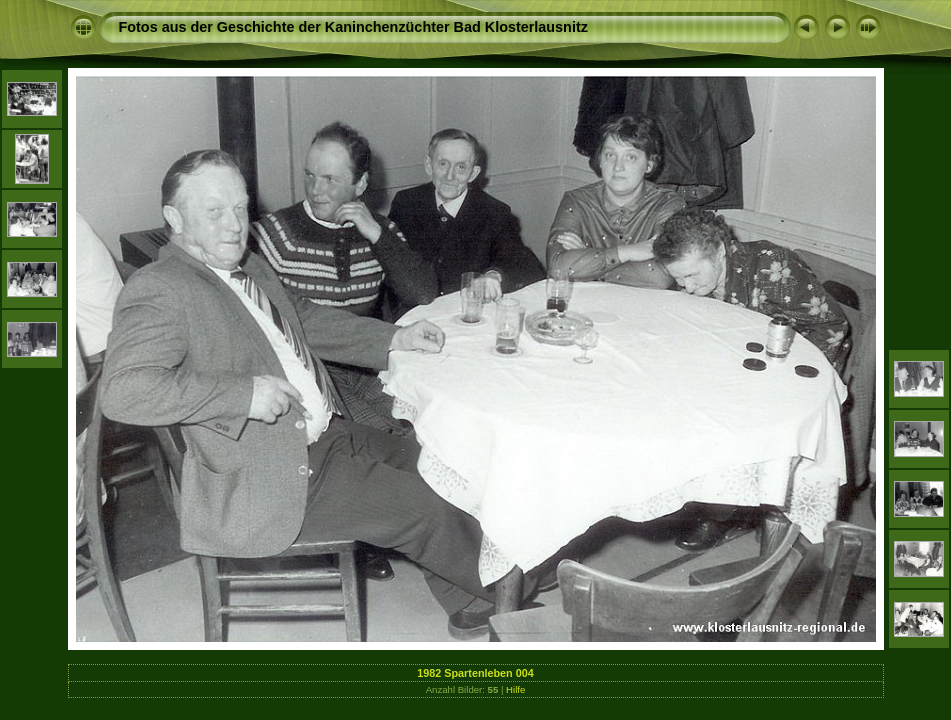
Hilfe (515, 689)
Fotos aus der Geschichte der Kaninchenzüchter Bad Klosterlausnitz (353, 27)
